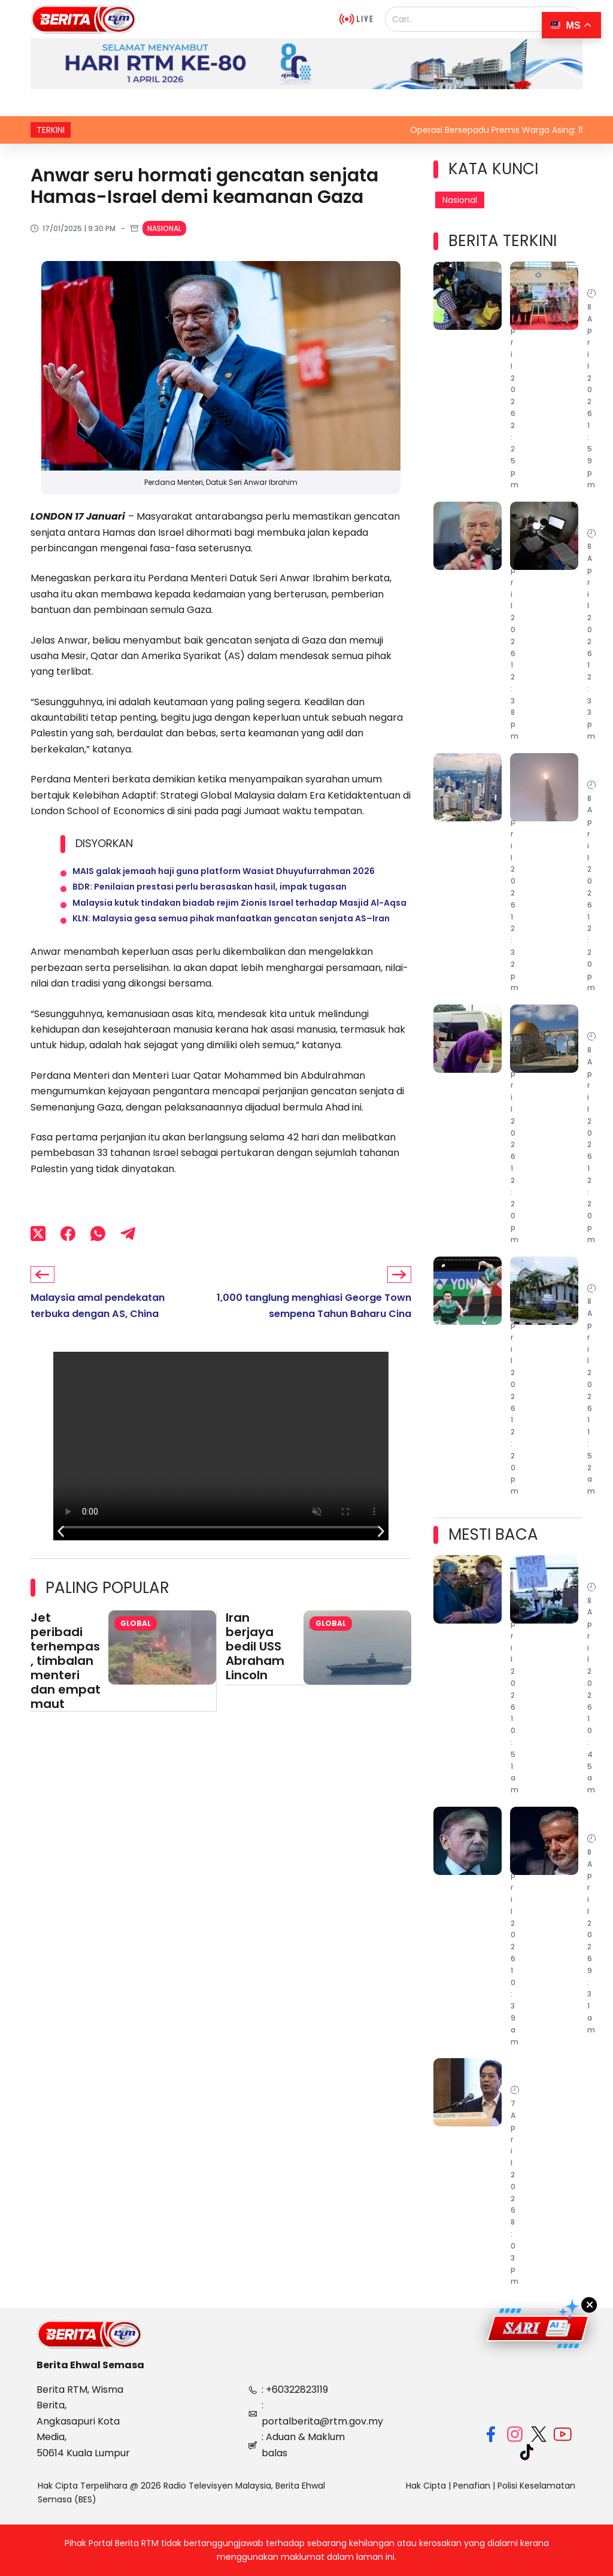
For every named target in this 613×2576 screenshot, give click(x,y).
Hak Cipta (426, 2486)
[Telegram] (127, 1257)
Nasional (164, 228)
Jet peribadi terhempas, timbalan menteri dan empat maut (66, 1685)
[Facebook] (67, 1257)
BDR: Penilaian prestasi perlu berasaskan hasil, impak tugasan (209, 896)
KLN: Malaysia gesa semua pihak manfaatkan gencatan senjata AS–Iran (231, 939)
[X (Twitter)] (38, 1257)
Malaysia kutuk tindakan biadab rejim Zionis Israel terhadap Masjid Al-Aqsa (239, 917)
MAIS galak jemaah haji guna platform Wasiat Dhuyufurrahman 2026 (223, 874)
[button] (60, 1556)
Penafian (471, 2486)
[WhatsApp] (97, 1257)
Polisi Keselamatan (536, 2486)
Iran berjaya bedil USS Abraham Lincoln (255, 1671)
